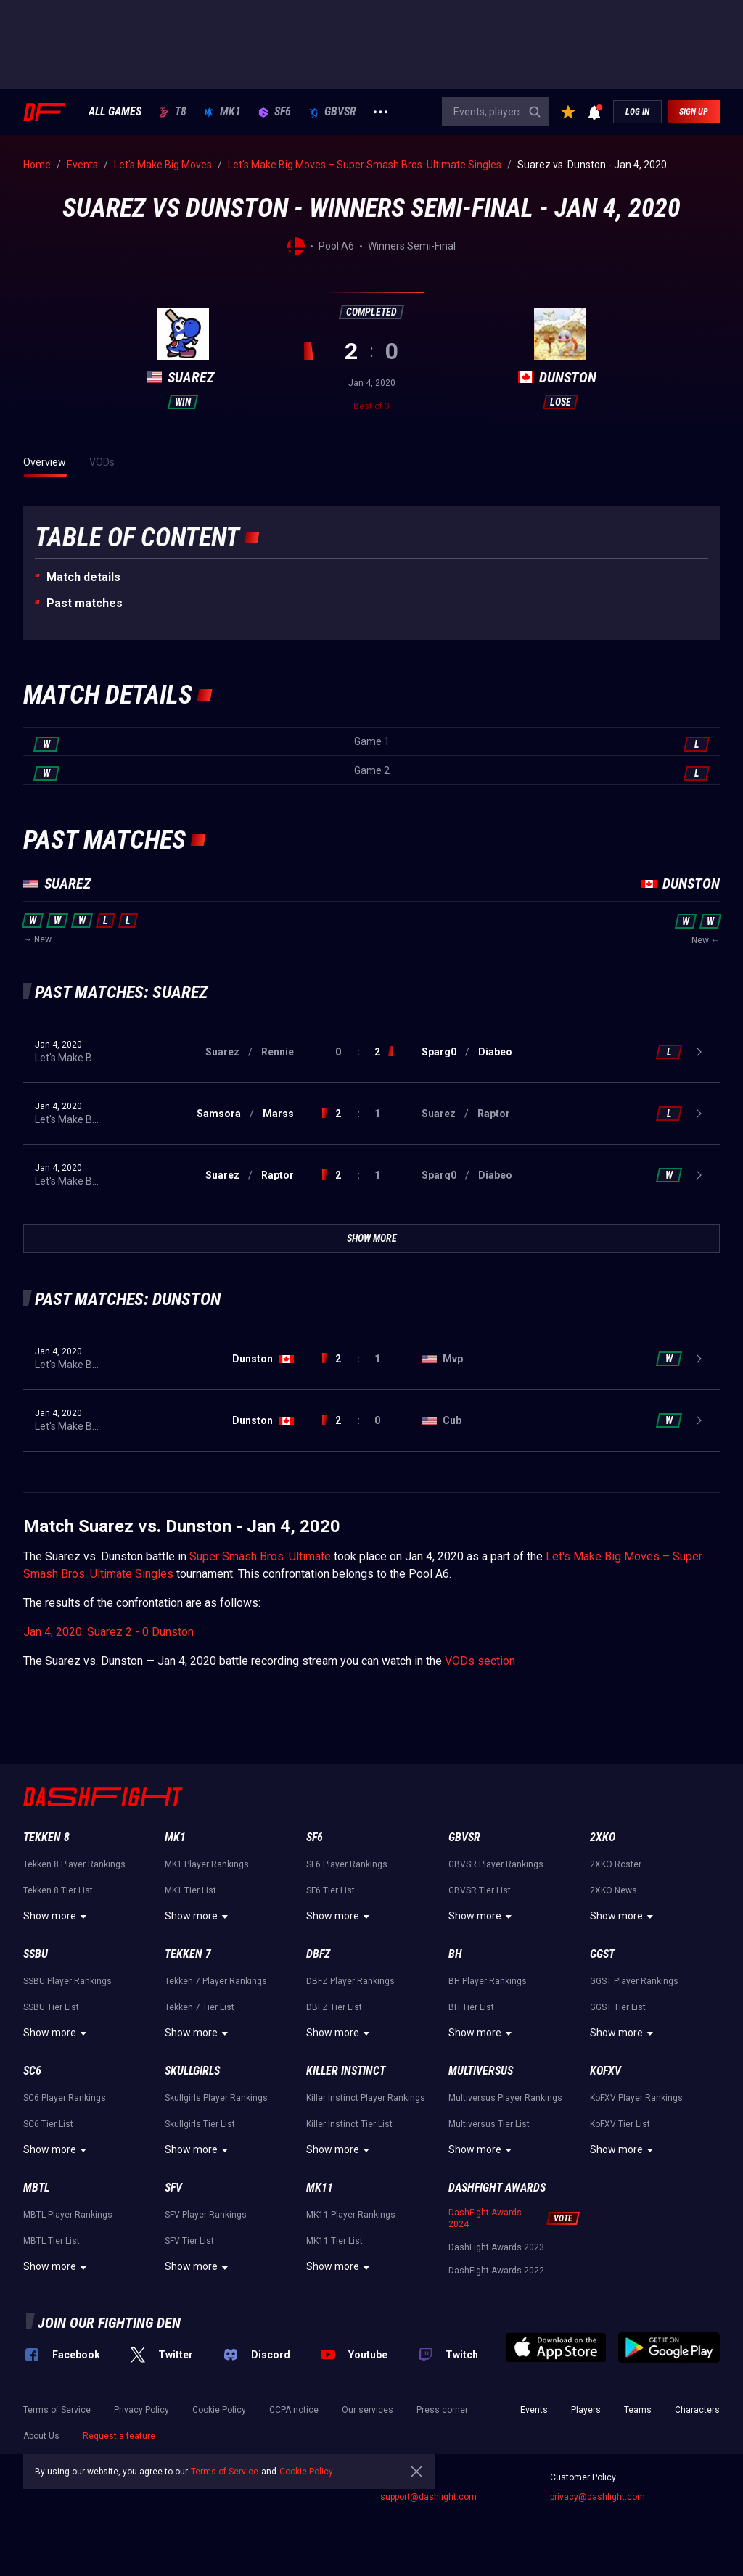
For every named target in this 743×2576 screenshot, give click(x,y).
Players (586, 2410)
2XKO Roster (615, 1864)
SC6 (32, 2071)
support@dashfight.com (428, 2497)
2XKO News (613, 1890)
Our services (367, 2410)
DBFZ (318, 1954)
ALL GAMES (115, 112)
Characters (697, 2410)
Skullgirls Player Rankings (216, 2098)
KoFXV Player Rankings (636, 2098)
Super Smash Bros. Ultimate (260, 1556)
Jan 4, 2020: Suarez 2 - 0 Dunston (108, 1632)
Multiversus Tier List (489, 2124)
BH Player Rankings (487, 1981)
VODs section (480, 1661)
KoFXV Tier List (620, 2124)
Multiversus (480, 2071)
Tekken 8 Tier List (58, 1890)
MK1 (222, 112)
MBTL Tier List (51, 2241)
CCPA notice (294, 2410)
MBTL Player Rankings (67, 2215)
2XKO (602, 1837)
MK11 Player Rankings (350, 2215)
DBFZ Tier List (334, 2007)
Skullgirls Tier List (200, 2124)
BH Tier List (471, 2007)
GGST (602, 1954)
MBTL (36, 2187)
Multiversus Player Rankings (505, 2098)
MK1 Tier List (190, 1890)
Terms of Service (57, 2410)
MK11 (319, 2187)
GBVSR (332, 112)
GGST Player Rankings (634, 1981)
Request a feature (119, 2436)
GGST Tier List (618, 2007)
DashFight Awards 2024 (485, 2218)
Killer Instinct (345, 2071)
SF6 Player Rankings (346, 1864)
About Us (41, 2436)
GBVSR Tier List (479, 1890)
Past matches (84, 603)
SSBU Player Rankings (67, 1981)
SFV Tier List (189, 2241)
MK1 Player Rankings (207, 1864)
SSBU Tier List (51, 2007)
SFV (173, 2187)
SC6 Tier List (48, 2124)
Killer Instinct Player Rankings (365, 2098)
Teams (638, 2410)
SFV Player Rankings (206, 2215)
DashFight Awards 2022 (496, 2271)
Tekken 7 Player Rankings (216, 1981)
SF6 (274, 112)
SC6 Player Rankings (64, 2098)
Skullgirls (192, 2071)
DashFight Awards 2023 (496, 2247)
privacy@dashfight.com (597, 2497)
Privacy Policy (141, 2410)
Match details (83, 577)
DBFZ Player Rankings (350, 1981)
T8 (172, 112)
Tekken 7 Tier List (199, 2007)
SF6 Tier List (330, 1890)
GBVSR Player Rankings (495, 1864)
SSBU (35, 1954)
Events (534, 2410)
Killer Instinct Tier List (349, 2124)
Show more (57, 1916)
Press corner (442, 2410)
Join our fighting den (109, 2323)
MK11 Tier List (334, 2241)
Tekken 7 (188, 1954)
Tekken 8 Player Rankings (74, 1864)
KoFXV (605, 2071)
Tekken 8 (46, 1837)
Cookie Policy (219, 2410)
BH (455, 1954)
